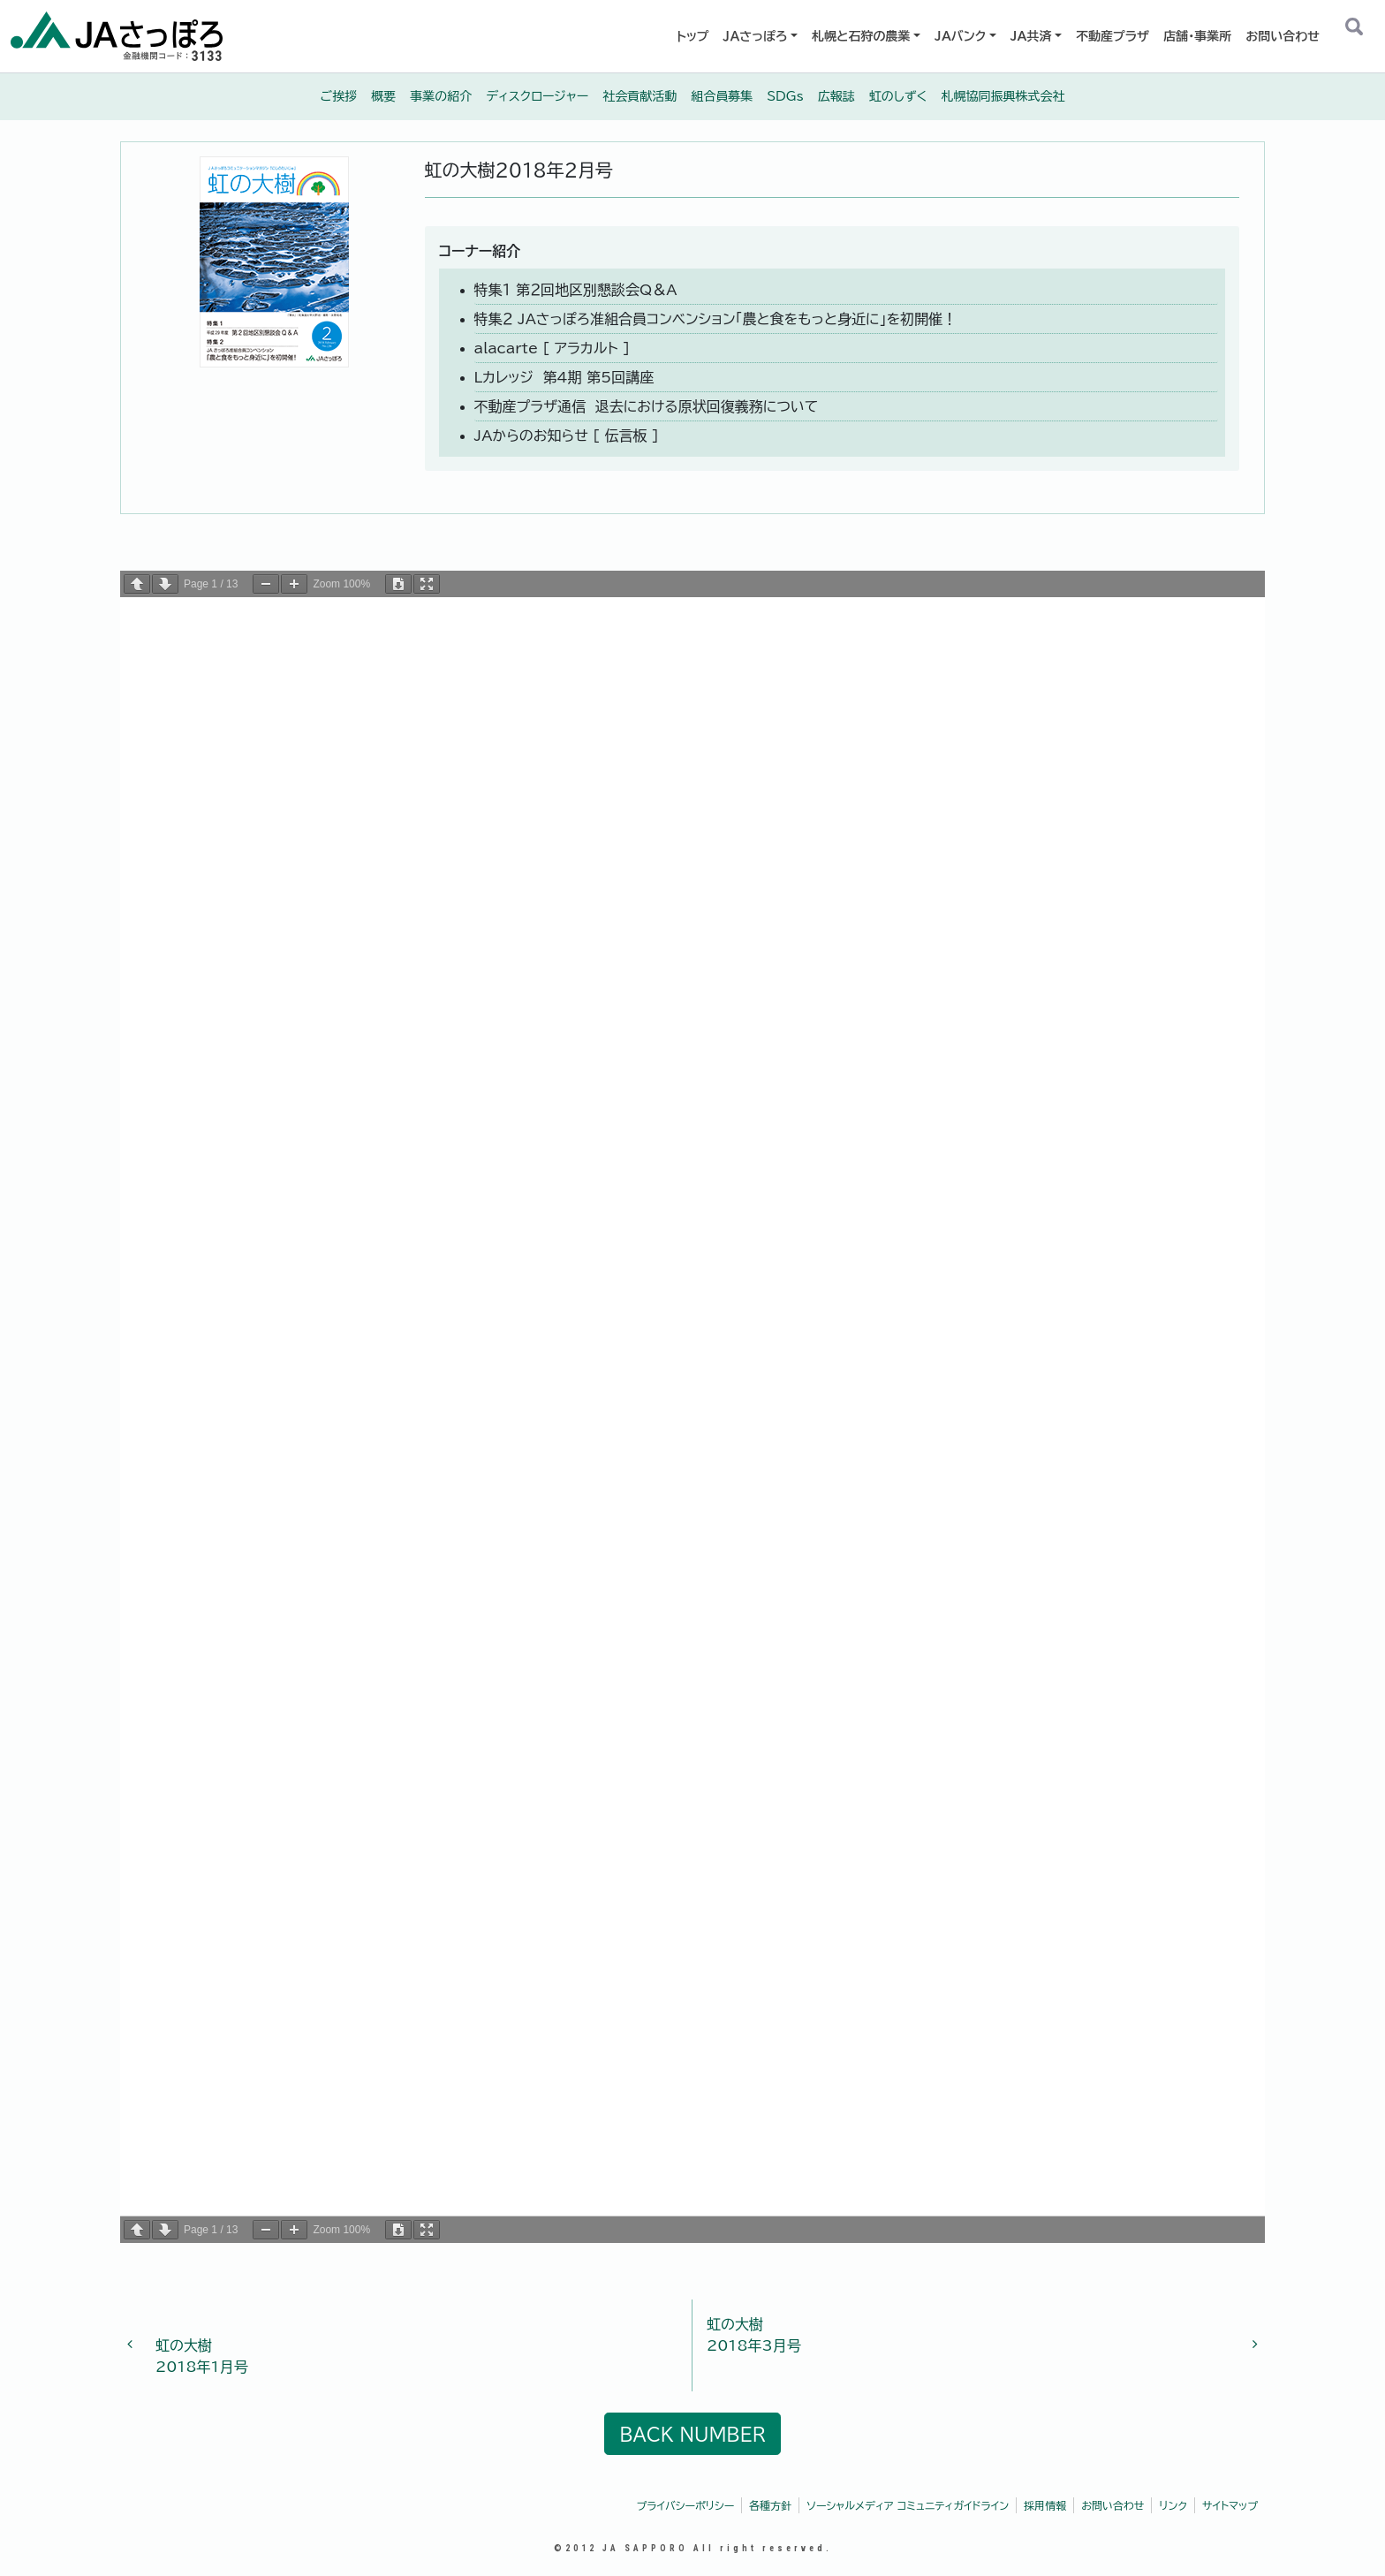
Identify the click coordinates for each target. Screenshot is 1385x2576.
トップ (693, 36)
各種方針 (770, 2505)
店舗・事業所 (1197, 36)
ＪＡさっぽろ (755, 36)
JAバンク (960, 36)
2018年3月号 (975, 2333)
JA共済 (1031, 36)
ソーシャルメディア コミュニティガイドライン (907, 2505)
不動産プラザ (1112, 36)
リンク (1172, 2505)
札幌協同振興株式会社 (1002, 96)
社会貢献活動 (639, 96)
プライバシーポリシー (686, 2505)
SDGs (785, 96)
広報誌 (836, 96)
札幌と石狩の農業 (861, 36)
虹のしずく (898, 96)
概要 (383, 96)
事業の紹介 (441, 96)
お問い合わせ (1282, 36)
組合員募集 (722, 96)
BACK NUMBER (692, 2434)
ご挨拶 (339, 96)
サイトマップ (1230, 2505)
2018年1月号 (409, 2345)
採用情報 (1045, 2505)
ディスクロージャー (537, 96)
